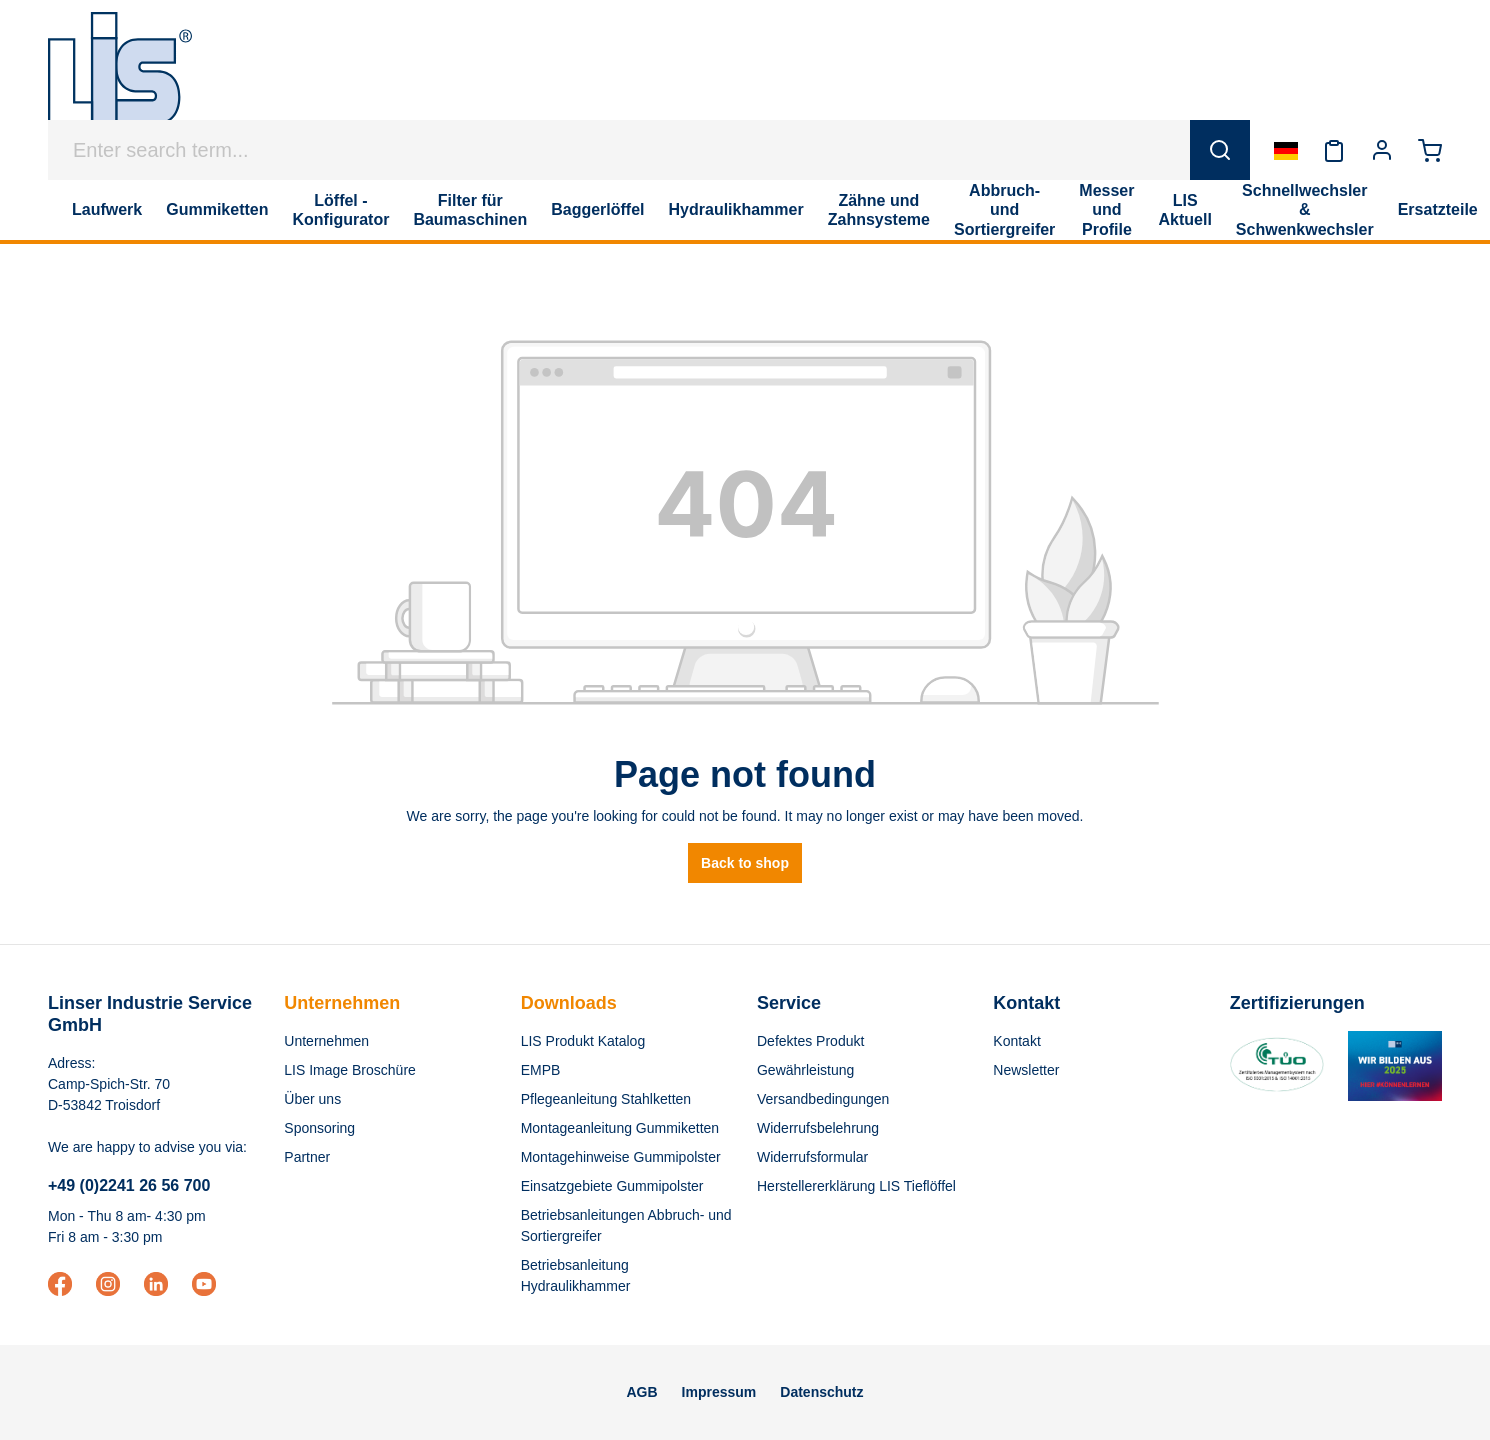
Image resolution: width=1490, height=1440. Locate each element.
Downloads (569, 1003)
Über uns (312, 1099)
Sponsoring (319, 1128)
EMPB (541, 1070)
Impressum (719, 1392)
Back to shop (745, 863)
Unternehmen (342, 1003)
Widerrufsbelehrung (818, 1128)
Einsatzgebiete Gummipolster (612, 1186)
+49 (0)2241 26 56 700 (129, 1185)
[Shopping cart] (1430, 150)
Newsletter (1026, 1070)
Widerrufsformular (812, 1157)
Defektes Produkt (810, 1041)
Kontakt (1016, 1041)
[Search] (1220, 150)
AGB (641, 1392)
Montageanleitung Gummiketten (620, 1128)
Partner (307, 1157)
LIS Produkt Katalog (583, 1041)
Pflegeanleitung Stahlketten (606, 1099)
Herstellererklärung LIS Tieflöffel (856, 1186)
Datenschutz (821, 1392)
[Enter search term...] (619, 150)
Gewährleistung (805, 1070)
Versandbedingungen (823, 1099)
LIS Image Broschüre (350, 1070)
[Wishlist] (1334, 150)
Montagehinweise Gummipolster (621, 1157)
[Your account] (1382, 150)
